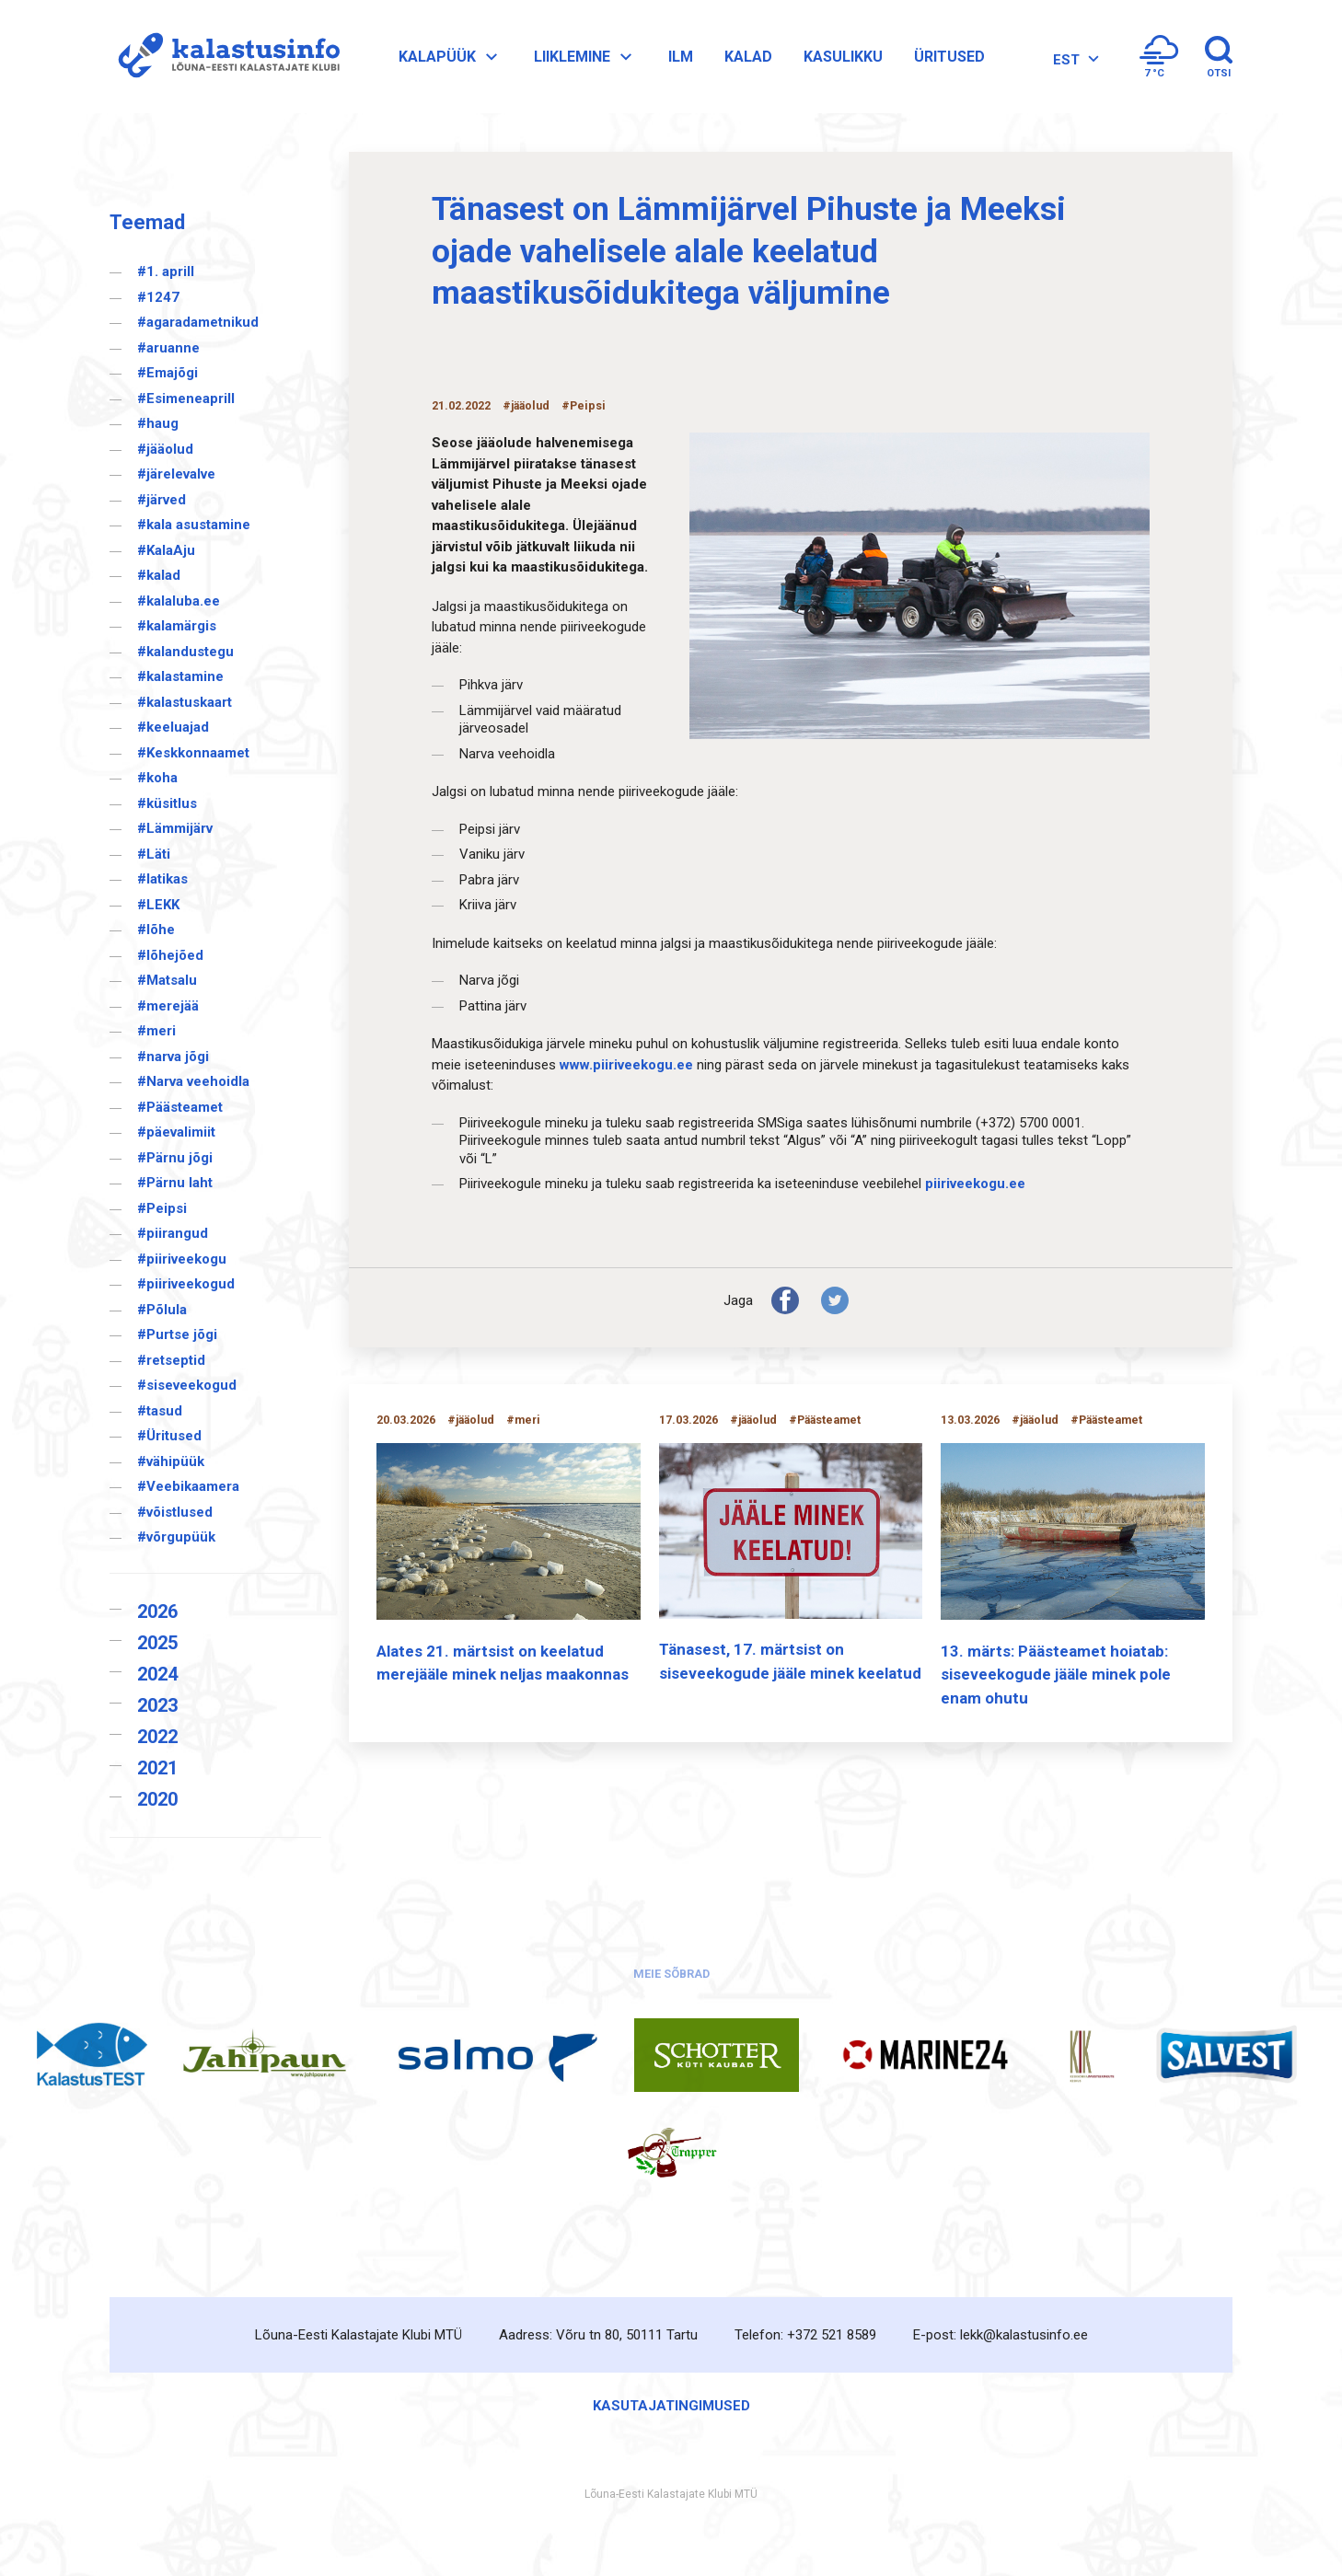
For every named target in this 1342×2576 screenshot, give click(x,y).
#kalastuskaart (184, 702)
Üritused (949, 56)
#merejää (168, 1006)
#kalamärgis (176, 626)
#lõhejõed (170, 955)
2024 (157, 1674)
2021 (157, 1768)
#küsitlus (167, 803)
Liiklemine (585, 57)
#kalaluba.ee (178, 601)
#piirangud (172, 1233)
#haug (158, 423)
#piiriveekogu (181, 1259)
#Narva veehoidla (193, 1081)
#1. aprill (165, 271)
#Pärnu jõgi (175, 1157)
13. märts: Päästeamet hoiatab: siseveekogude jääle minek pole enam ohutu (1056, 1674)
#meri (156, 1030)
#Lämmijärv (175, 828)
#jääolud (165, 449)
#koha (157, 777)
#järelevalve (176, 474)
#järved (161, 499)
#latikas (162, 879)
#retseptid (171, 1360)
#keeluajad (173, 727)
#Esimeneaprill (186, 398)
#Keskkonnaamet (193, 753)
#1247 (158, 297)
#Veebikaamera (188, 1486)
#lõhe (156, 929)
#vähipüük (170, 1461)
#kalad (158, 575)
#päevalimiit (176, 1132)
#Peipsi (162, 1208)
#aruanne (168, 348)
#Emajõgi (167, 372)
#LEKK (158, 904)
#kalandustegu (185, 651)
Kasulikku (843, 56)
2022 (157, 1737)
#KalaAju (166, 550)
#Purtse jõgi (177, 1334)
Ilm (680, 56)
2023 (157, 1705)
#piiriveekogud (186, 1284)
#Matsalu (167, 980)
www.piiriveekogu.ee (626, 1065)
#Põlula (162, 1309)
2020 (157, 1799)
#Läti (153, 854)
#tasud (159, 1411)
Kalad (748, 56)
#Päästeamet (180, 1107)
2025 (157, 1643)
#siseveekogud (187, 1385)
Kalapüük (451, 57)
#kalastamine (180, 676)
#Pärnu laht (175, 1182)
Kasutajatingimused (671, 2405)
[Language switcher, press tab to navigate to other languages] (1074, 59)
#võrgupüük (176, 1537)
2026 (157, 1611)
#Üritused (169, 1435)
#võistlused (175, 1512)
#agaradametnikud (198, 322)
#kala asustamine (193, 524)
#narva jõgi (173, 1056)
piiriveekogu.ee (975, 1183)
